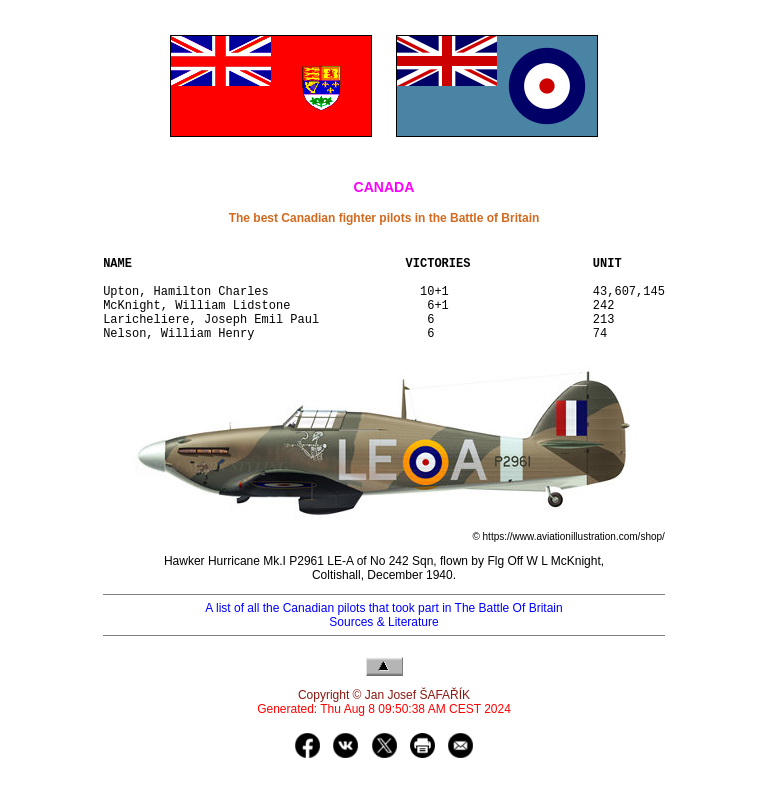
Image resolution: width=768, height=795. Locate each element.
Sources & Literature (383, 643)
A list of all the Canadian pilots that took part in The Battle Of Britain (383, 629)
